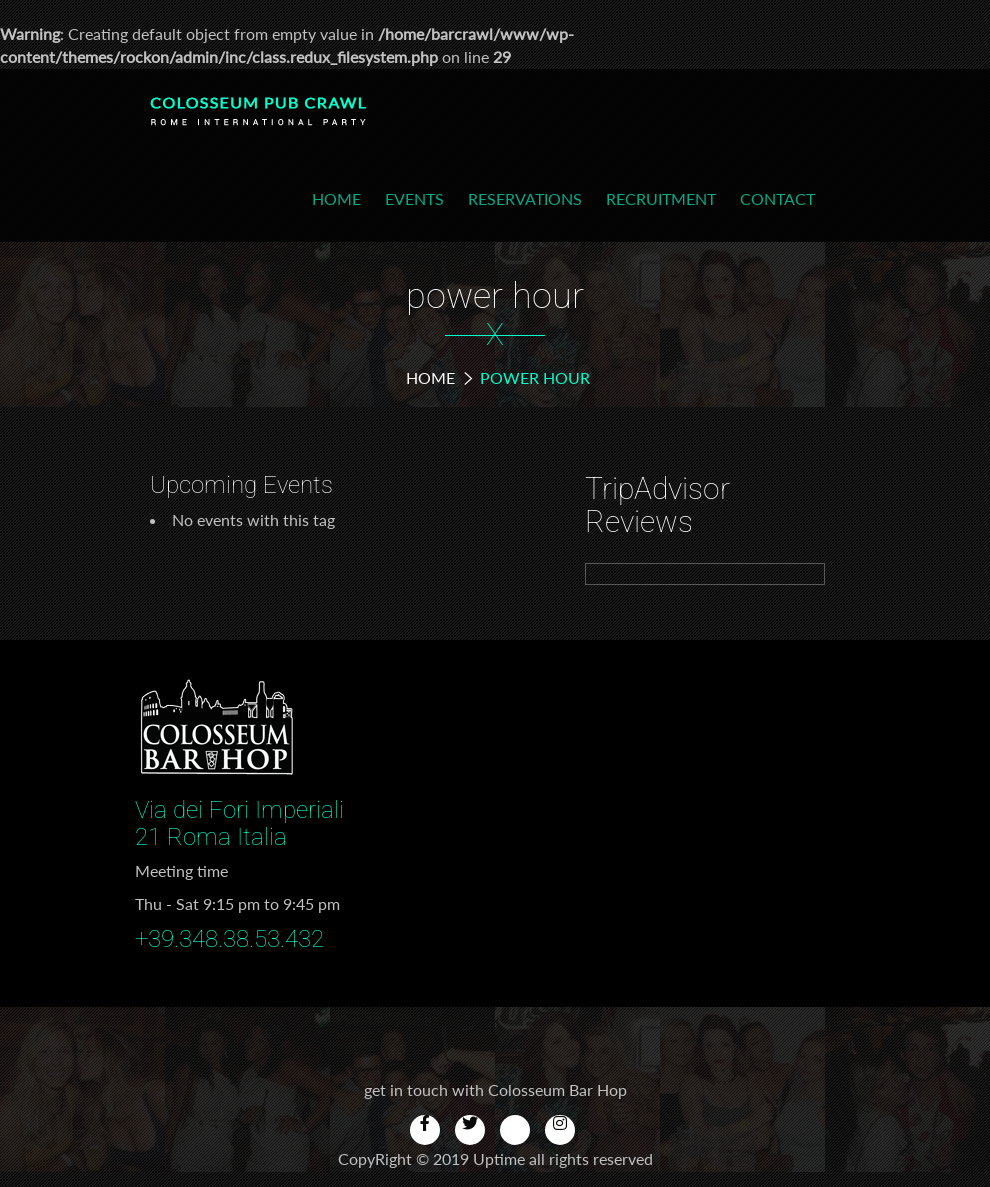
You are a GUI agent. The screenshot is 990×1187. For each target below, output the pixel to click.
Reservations (525, 198)
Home (336, 198)
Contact (777, 198)
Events (414, 198)
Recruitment (661, 198)
